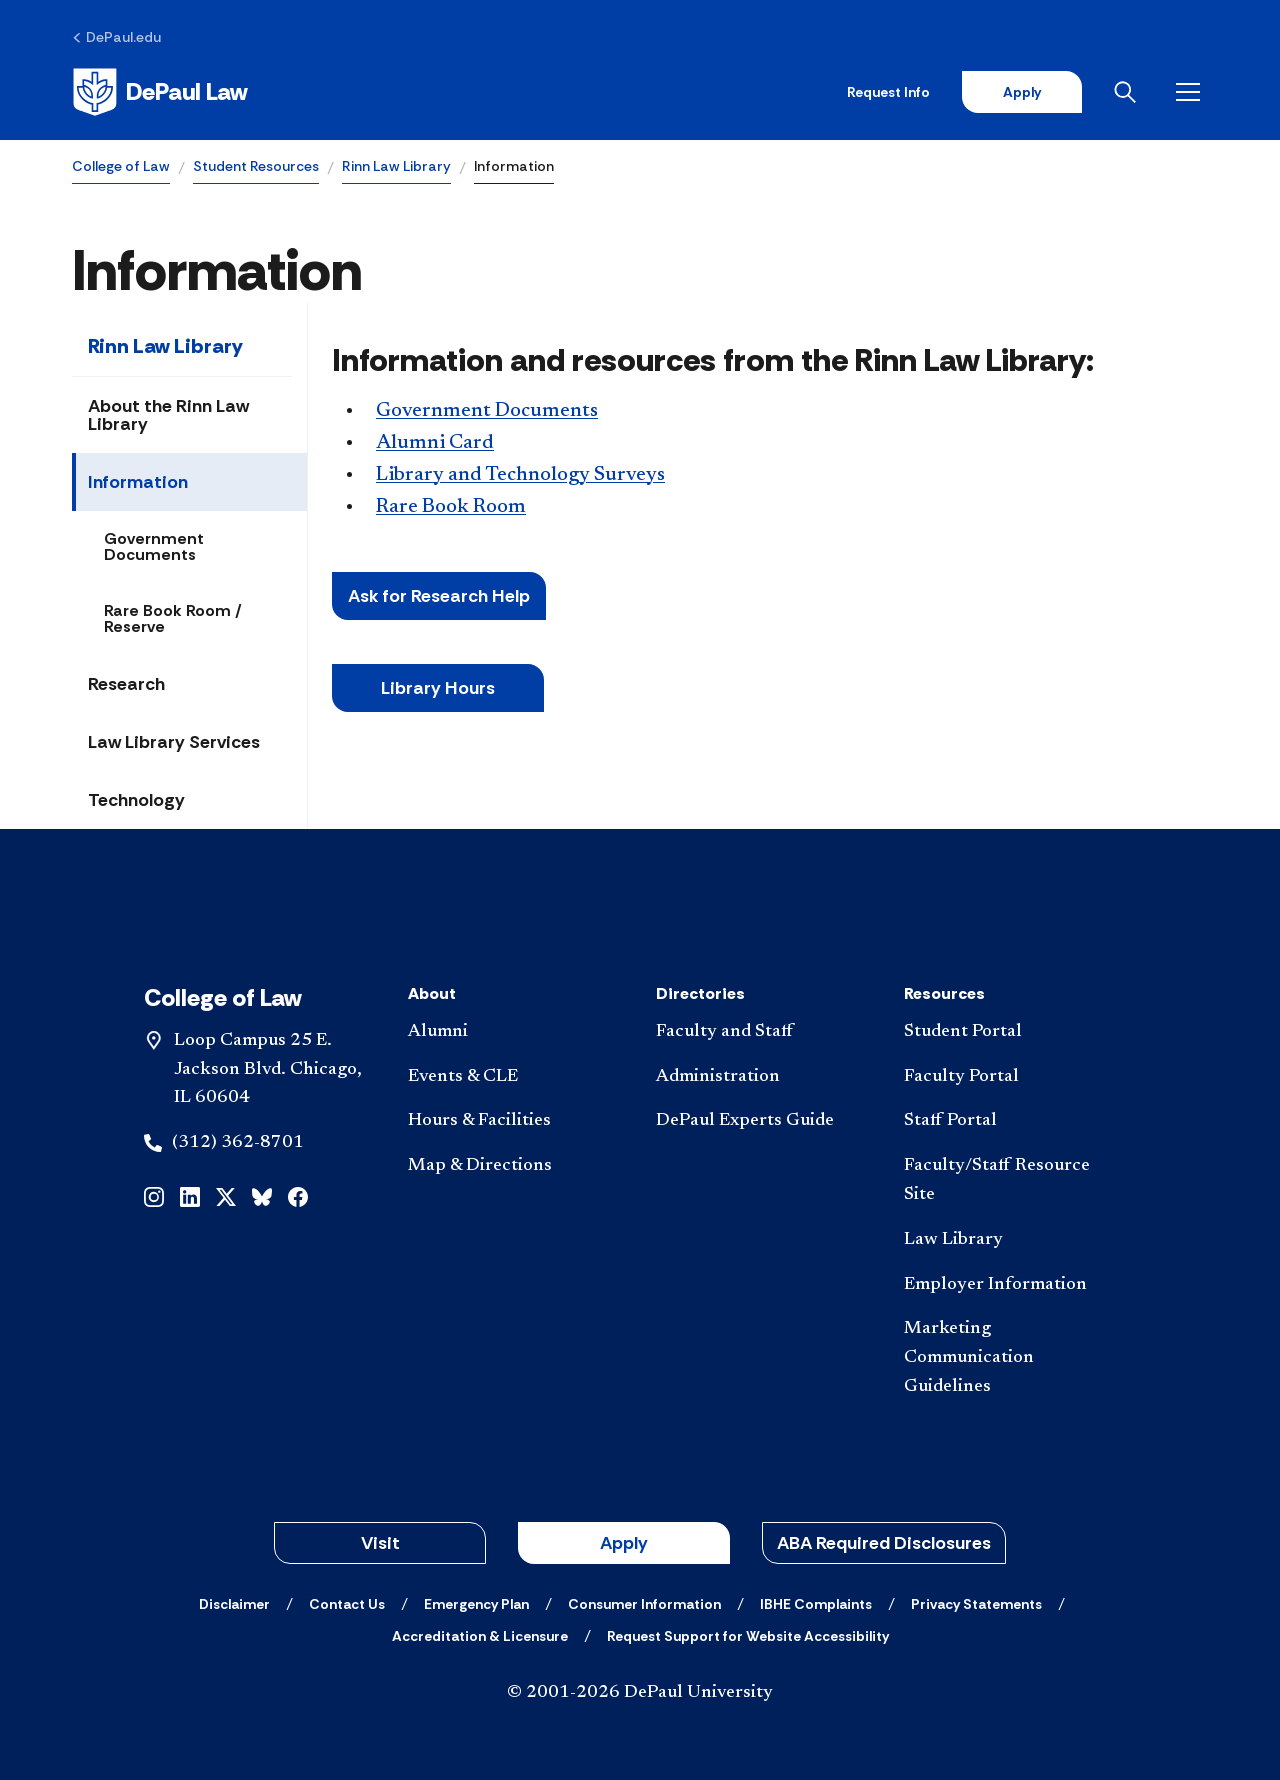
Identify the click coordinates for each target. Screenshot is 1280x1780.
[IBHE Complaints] (816, 1604)
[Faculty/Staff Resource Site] (1012, 1181)
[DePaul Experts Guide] (764, 1121)
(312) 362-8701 (238, 1143)
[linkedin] (190, 1195)
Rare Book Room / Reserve (173, 618)
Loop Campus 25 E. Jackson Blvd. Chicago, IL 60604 (268, 1070)
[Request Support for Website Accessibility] (748, 1636)
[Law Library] (1012, 1240)
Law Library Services (174, 742)
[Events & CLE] (516, 1077)
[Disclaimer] (234, 1604)
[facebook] (298, 1195)
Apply (1022, 92)
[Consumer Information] (644, 1604)
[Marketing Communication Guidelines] (1012, 1358)
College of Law (121, 166)
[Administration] (764, 1077)
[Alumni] (516, 1032)
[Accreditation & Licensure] (480, 1636)
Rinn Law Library (396, 166)
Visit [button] (380, 1543)
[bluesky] (262, 1195)
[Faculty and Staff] (764, 1032)
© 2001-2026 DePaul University (640, 1693)
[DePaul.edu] (116, 37)
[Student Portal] (1012, 1032)
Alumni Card (435, 443)
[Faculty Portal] (1012, 1077)
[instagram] (154, 1195)
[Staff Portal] (1012, 1121)
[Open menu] (1192, 92)
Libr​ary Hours (438, 688)
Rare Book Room (451, 507)
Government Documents (154, 546)
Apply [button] (624, 1543)
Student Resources (256, 166)
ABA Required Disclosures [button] (884, 1543)
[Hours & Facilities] (516, 1121)
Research (126, 684)
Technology (136, 800)
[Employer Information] (1012, 1285)
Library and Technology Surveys (520, 475)
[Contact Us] (347, 1604)
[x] (226, 1195)
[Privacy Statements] (976, 1604)
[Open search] (1129, 92)
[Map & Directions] (516, 1166)
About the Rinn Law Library (168, 415)
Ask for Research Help (439, 596)
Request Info (888, 92)
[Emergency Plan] (476, 1604)
